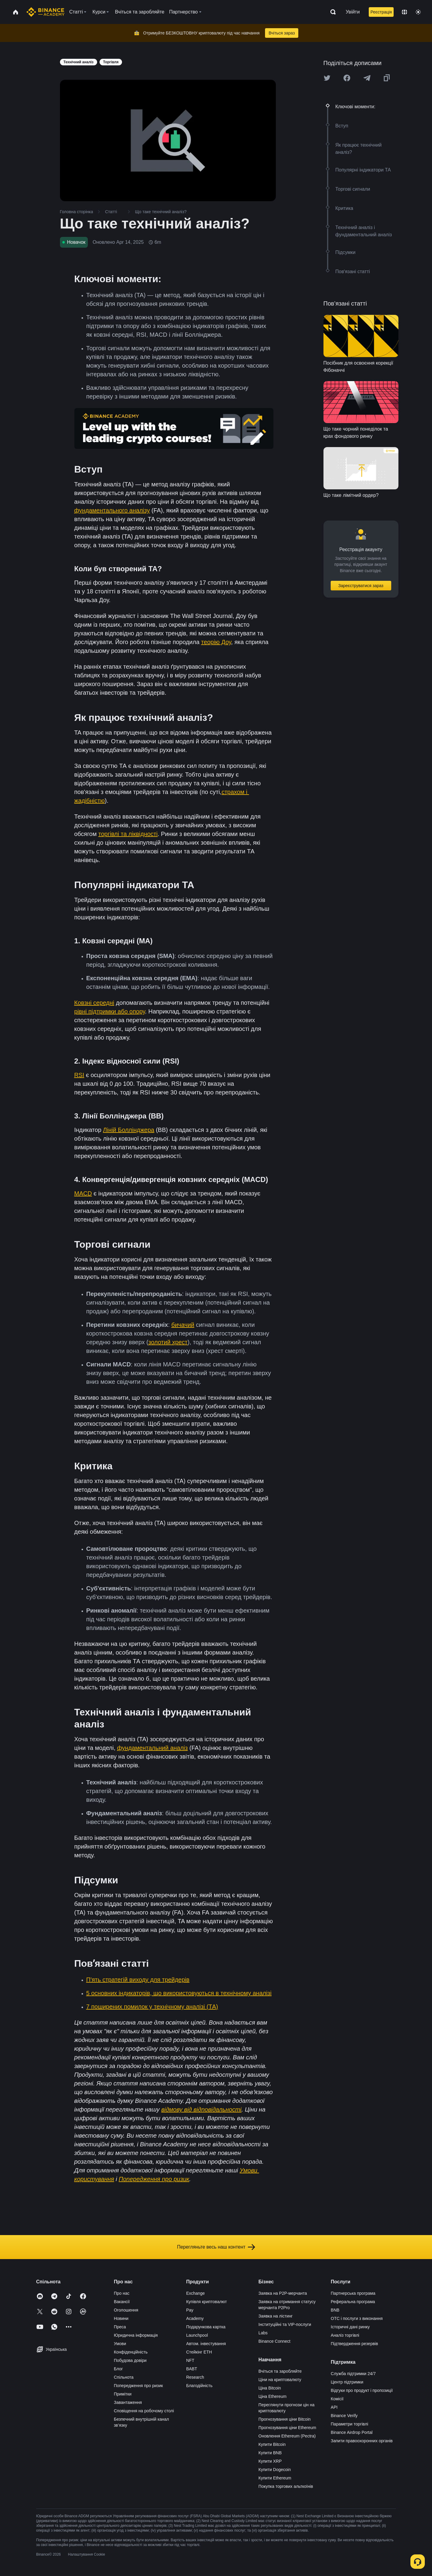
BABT (191, 2368)
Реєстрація (381, 12)
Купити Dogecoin (274, 2469)
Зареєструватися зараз (360, 585)
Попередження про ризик (138, 2385)
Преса (120, 2326)
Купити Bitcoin (272, 2444)
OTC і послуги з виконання (357, 2318)
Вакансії (122, 2301)
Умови (120, 2343)
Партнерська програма (353, 2293)
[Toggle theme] (418, 12)
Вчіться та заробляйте (280, 2371)
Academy (195, 2318)
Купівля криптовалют (206, 2301)
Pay (189, 2310)
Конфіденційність (131, 2352)
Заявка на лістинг (275, 2316)
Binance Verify (344, 2415)
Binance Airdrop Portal (351, 2432)
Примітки (123, 2394)
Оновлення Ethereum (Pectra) (287, 2436)
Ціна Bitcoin (269, 2388)
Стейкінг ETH (199, 2352)
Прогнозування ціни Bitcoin (284, 2419)
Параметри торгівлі (349, 2424)
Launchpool (197, 2335)
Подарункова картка (205, 2326)
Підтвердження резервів (354, 2343)
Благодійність (199, 2385)
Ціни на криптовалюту (279, 2379)
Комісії (337, 2398)
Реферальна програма (353, 2301)
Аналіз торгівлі (345, 2335)
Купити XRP (270, 2461)
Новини (121, 2318)
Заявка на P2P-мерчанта (282, 2293)
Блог (118, 2368)
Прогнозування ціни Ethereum (287, 2427)
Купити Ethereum (274, 2478)
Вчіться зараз (282, 33)
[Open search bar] (331, 12)
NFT (190, 2360)
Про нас (122, 2293)
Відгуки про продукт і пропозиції (362, 2390)
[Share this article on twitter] (327, 78)
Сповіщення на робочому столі (144, 2410)
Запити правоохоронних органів (361, 2440)
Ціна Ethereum (272, 2396)
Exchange (195, 2293)
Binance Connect (274, 2341)
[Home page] (45, 12)
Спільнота (124, 2377)
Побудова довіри (130, 2360)
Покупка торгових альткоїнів (285, 2486)
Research (195, 2377)
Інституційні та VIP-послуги (284, 2324)
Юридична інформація (136, 2335)
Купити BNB (270, 2452)
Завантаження (128, 2402)
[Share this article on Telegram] (367, 78)
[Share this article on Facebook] (346, 78)
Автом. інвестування (206, 2343)
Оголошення (126, 2310)
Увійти (353, 11)
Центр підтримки (347, 2382)
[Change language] (404, 12)
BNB (335, 2310)
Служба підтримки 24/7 (353, 2373)
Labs (262, 2332)
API (334, 2407)
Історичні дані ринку (350, 2326)
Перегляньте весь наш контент (216, 2247)
